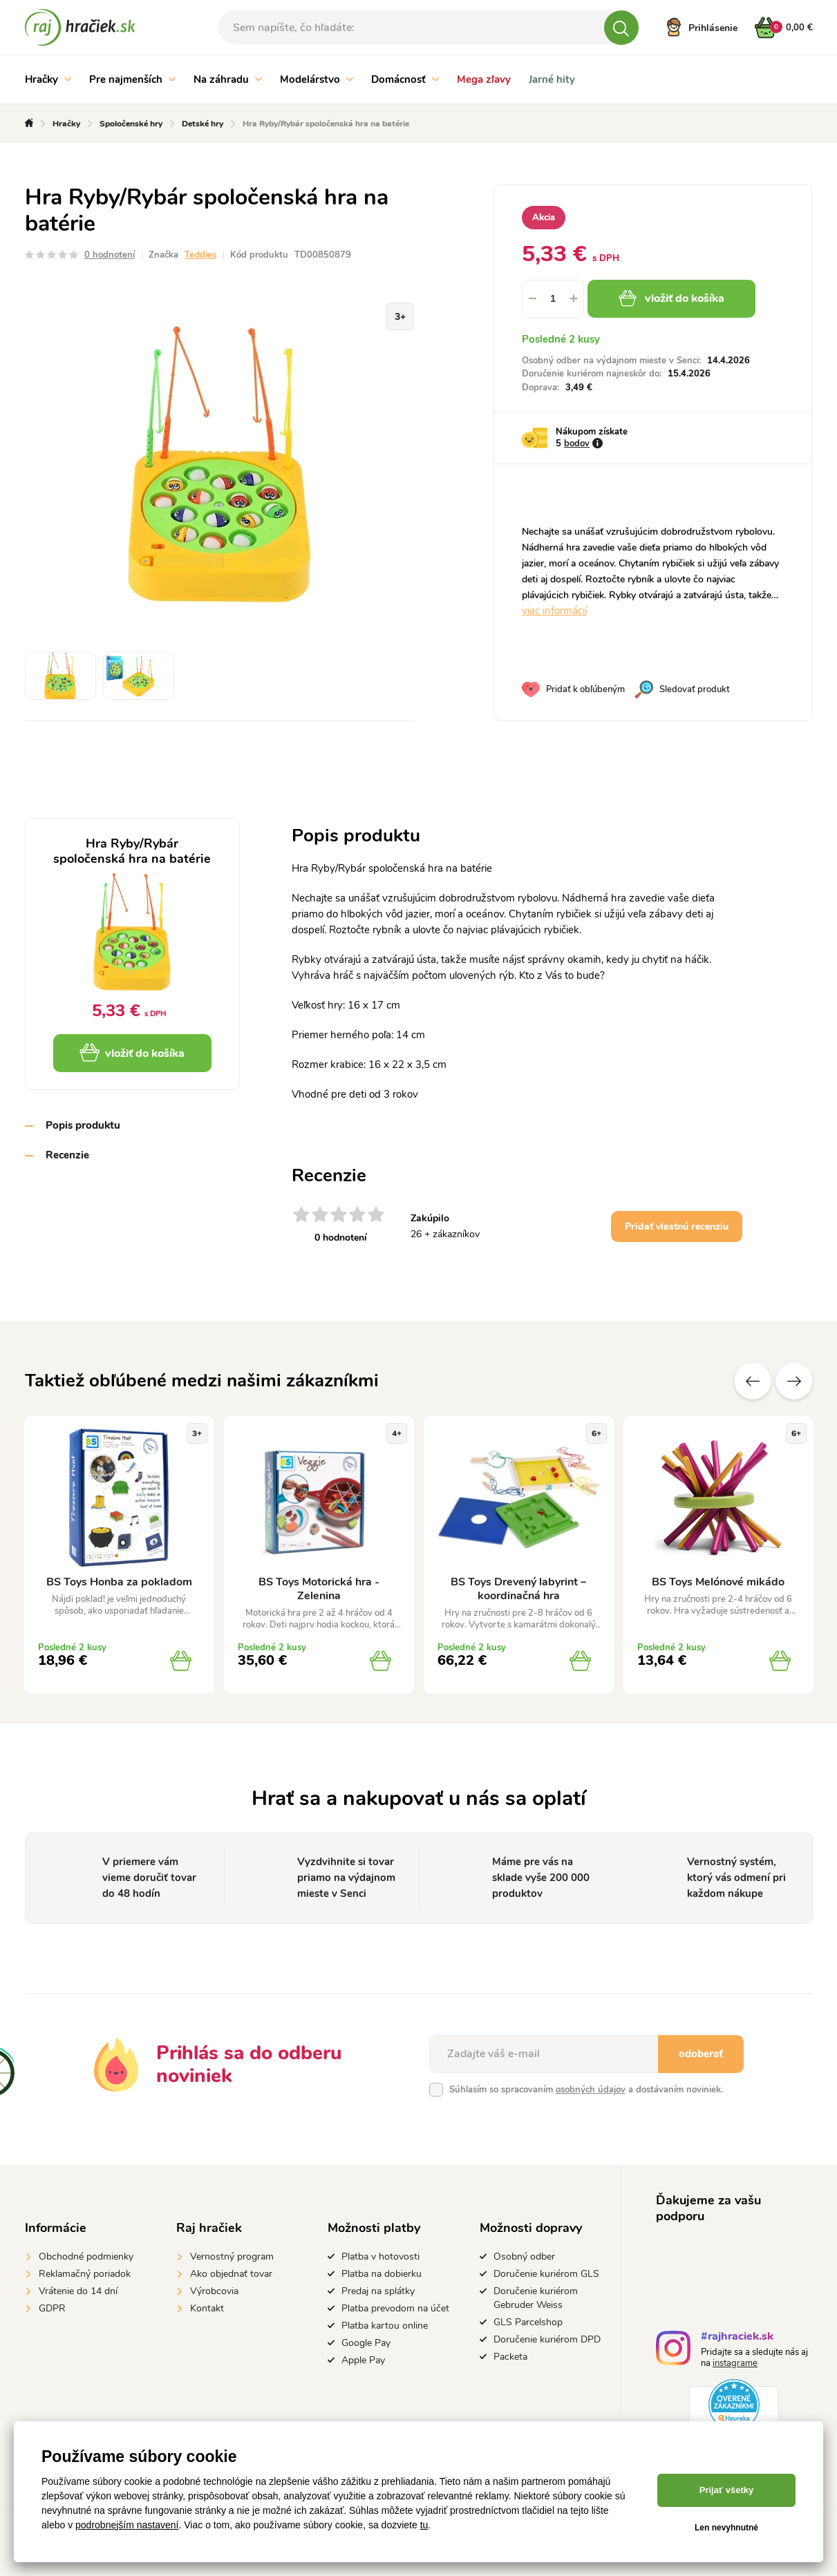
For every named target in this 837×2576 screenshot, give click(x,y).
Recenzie (67, 1155)
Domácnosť (405, 79)
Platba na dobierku (381, 2273)
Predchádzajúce (752, 1381)
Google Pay (366, 2342)
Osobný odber (524, 2256)
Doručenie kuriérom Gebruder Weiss (535, 2297)
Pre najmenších (132, 79)
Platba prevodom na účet (395, 2308)
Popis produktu (83, 1125)
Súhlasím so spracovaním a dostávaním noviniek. (586, 2089)
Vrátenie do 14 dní (78, 2291)
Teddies (200, 255)
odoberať (701, 2054)
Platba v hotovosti (380, 2256)
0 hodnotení (109, 255)
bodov (577, 443)
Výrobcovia (214, 2291)
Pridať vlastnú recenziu (676, 1226)
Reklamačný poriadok (85, 2273)
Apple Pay (363, 2360)
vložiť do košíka (671, 298)
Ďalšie (794, 1381)
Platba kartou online (384, 2325)
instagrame (735, 2363)
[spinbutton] (553, 298)
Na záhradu (228, 79)
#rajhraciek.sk (737, 2338)
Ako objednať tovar (231, 2273)
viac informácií (554, 611)
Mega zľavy (484, 79)
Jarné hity (552, 79)
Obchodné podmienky (86, 2256)
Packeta (510, 2356)
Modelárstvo (316, 79)
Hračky (48, 79)
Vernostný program (232, 2256)
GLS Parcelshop (528, 2322)
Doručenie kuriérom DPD (547, 2339)
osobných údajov (591, 2089)
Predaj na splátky (378, 2291)
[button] (573, 299)
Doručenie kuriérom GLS (546, 2273)
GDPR (52, 2308)
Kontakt (207, 2308)
